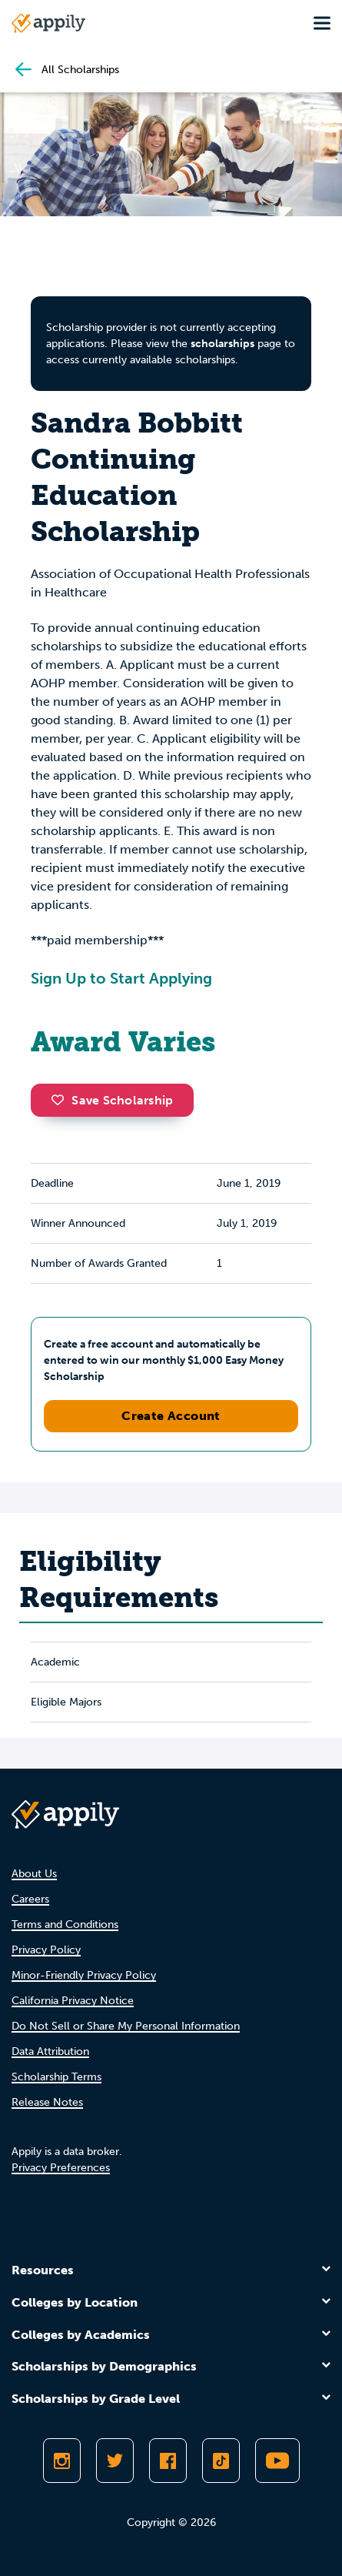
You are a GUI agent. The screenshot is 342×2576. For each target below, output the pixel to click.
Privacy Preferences (61, 2167)
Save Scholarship (112, 1100)
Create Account (171, 1415)
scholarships (222, 343)
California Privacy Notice (73, 2000)
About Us (34, 1873)
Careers (30, 1899)
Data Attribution (50, 2051)
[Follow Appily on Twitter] (115, 2460)
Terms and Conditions (65, 1924)
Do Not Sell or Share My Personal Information (126, 2026)
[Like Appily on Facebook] (168, 2460)
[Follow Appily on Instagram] (62, 2460)
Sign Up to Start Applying (121, 978)
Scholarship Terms (56, 2076)
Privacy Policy (46, 1949)
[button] (61, 1100)
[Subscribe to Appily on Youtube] (277, 2460)
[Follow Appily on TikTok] (221, 2460)
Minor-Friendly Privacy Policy (84, 1975)
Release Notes (47, 2102)
